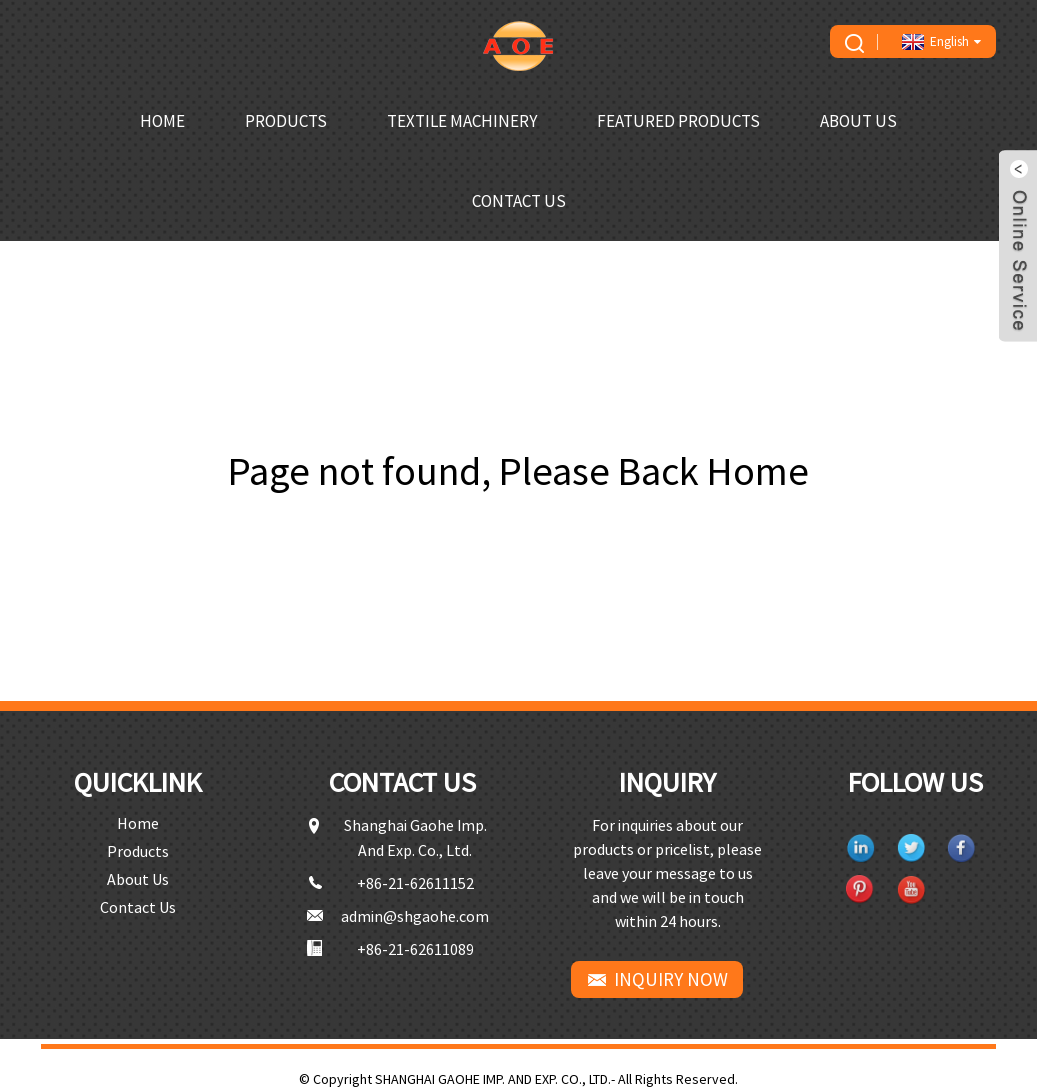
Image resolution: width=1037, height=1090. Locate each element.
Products (286, 121)
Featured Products (678, 121)
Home (162, 121)
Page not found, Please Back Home (518, 471)
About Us (858, 121)
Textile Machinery (462, 121)
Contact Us (519, 201)
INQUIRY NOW (671, 979)
